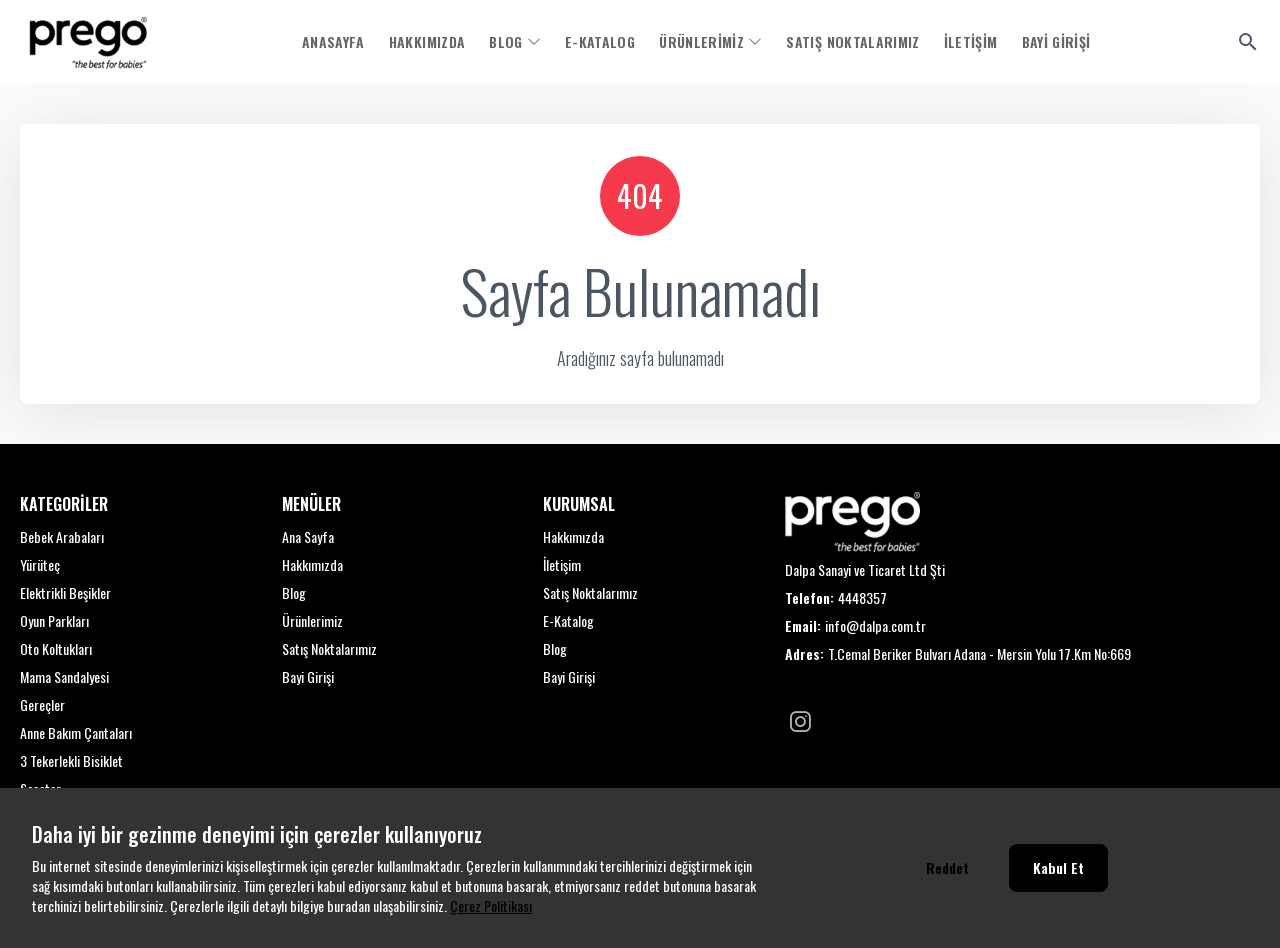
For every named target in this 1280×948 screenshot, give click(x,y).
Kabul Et (1058, 867)
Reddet (947, 867)
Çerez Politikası (491, 905)
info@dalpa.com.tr (875, 626)
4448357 (862, 598)
